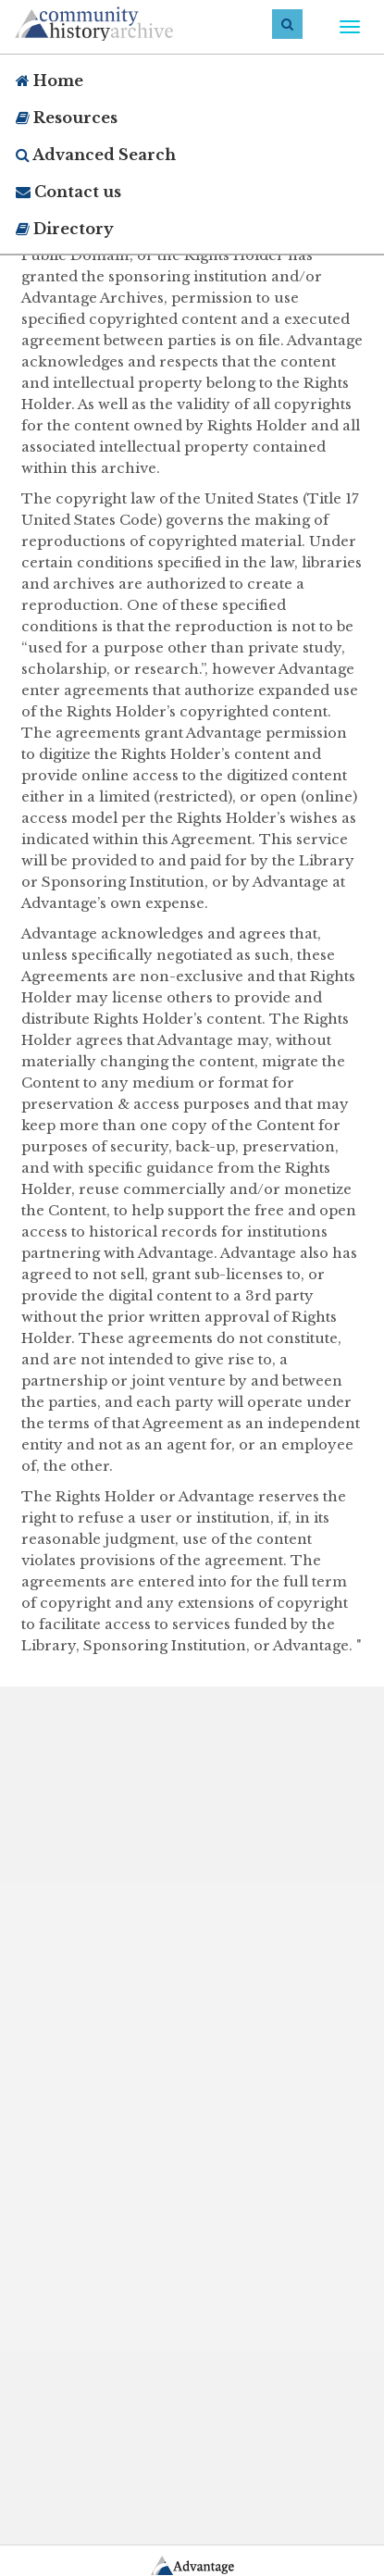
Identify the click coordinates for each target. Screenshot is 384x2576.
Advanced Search (96, 154)
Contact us (68, 191)
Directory (65, 228)
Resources (67, 117)
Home (49, 80)
